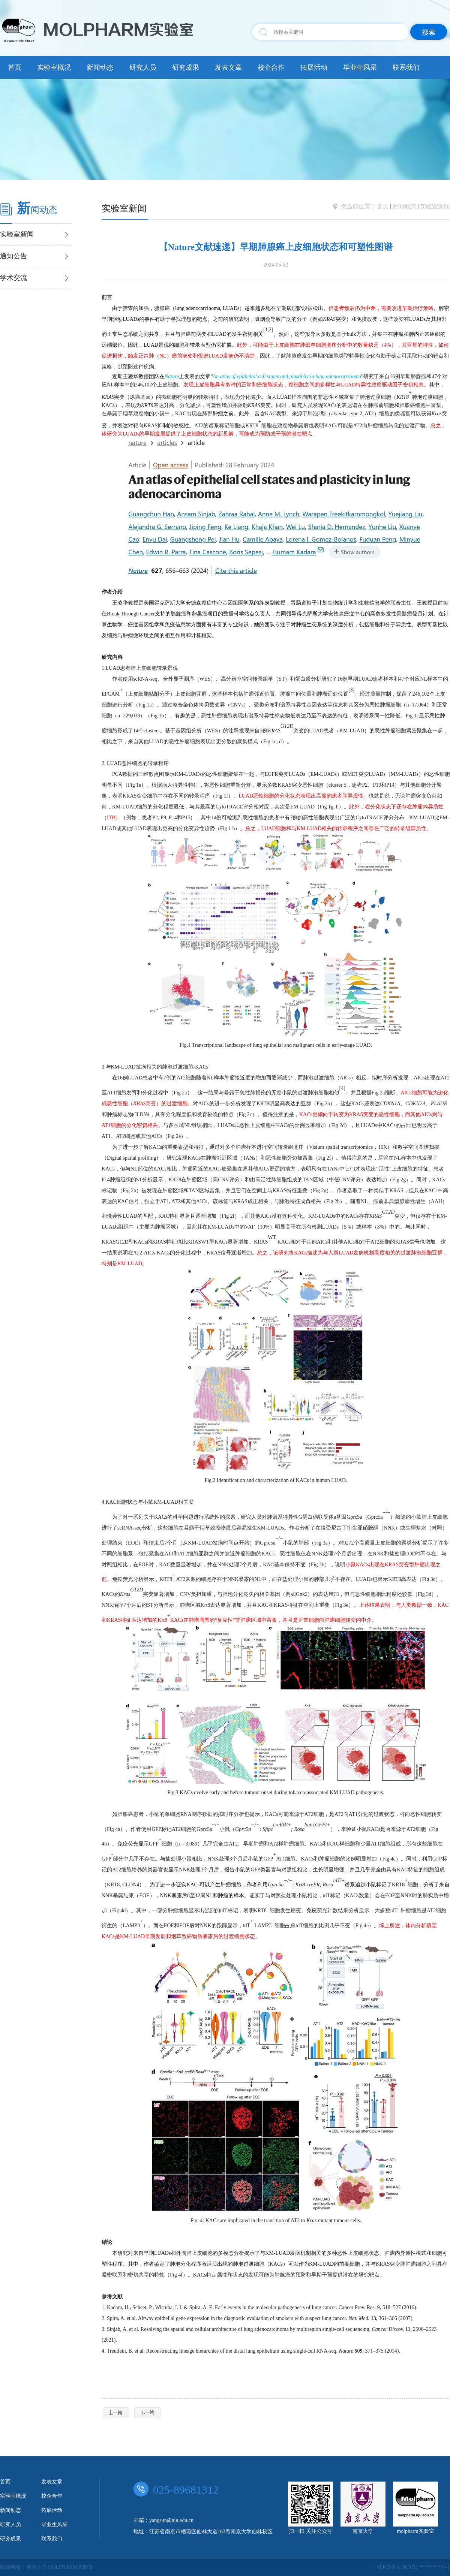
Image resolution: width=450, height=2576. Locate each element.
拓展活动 (313, 67)
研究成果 (185, 67)
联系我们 (406, 67)
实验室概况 (54, 67)
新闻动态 (100, 67)
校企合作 (271, 67)
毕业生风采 (360, 67)
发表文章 (228, 67)
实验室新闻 (435, 206)
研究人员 (142, 67)
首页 (14, 67)
